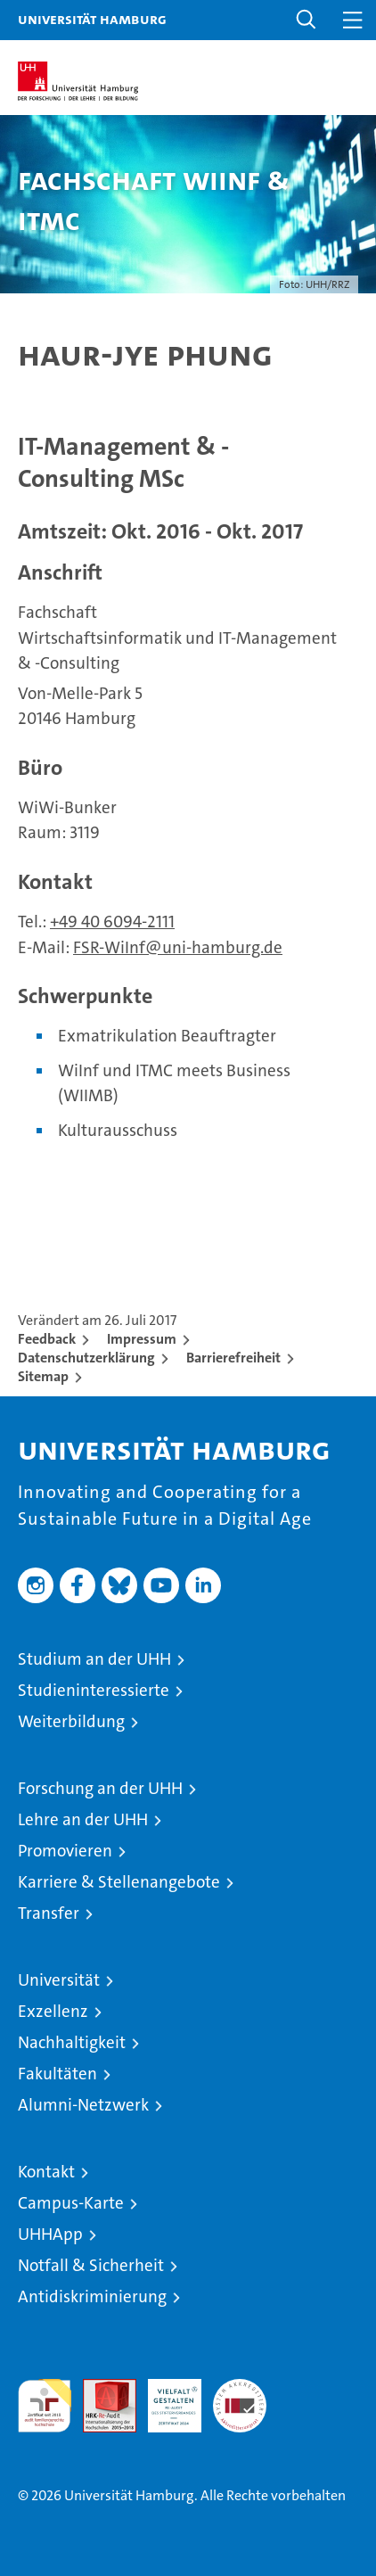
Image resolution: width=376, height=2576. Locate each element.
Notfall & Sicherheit (91, 2265)
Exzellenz (53, 2011)
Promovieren (65, 1850)
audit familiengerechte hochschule (44, 2405)
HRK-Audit (165, 2397)
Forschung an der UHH (100, 1788)
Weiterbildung (71, 1721)
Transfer (48, 1913)
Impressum (141, 1338)
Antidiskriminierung (92, 2296)
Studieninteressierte (93, 1690)
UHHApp (50, 2234)
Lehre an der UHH (83, 1819)
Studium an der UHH (94, 1659)
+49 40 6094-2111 (112, 921)
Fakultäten (57, 2073)
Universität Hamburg (92, 19)
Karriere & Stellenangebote (119, 1882)
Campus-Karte (71, 2203)
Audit (100, 2388)
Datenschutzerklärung (86, 1357)
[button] (306, 20)
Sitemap (43, 1376)
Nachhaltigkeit (72, 2042)
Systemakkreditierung (239, 2388)
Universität (59, 1980)
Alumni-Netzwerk (83, 2105)
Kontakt (46, 2171)
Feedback (47, 1338)
